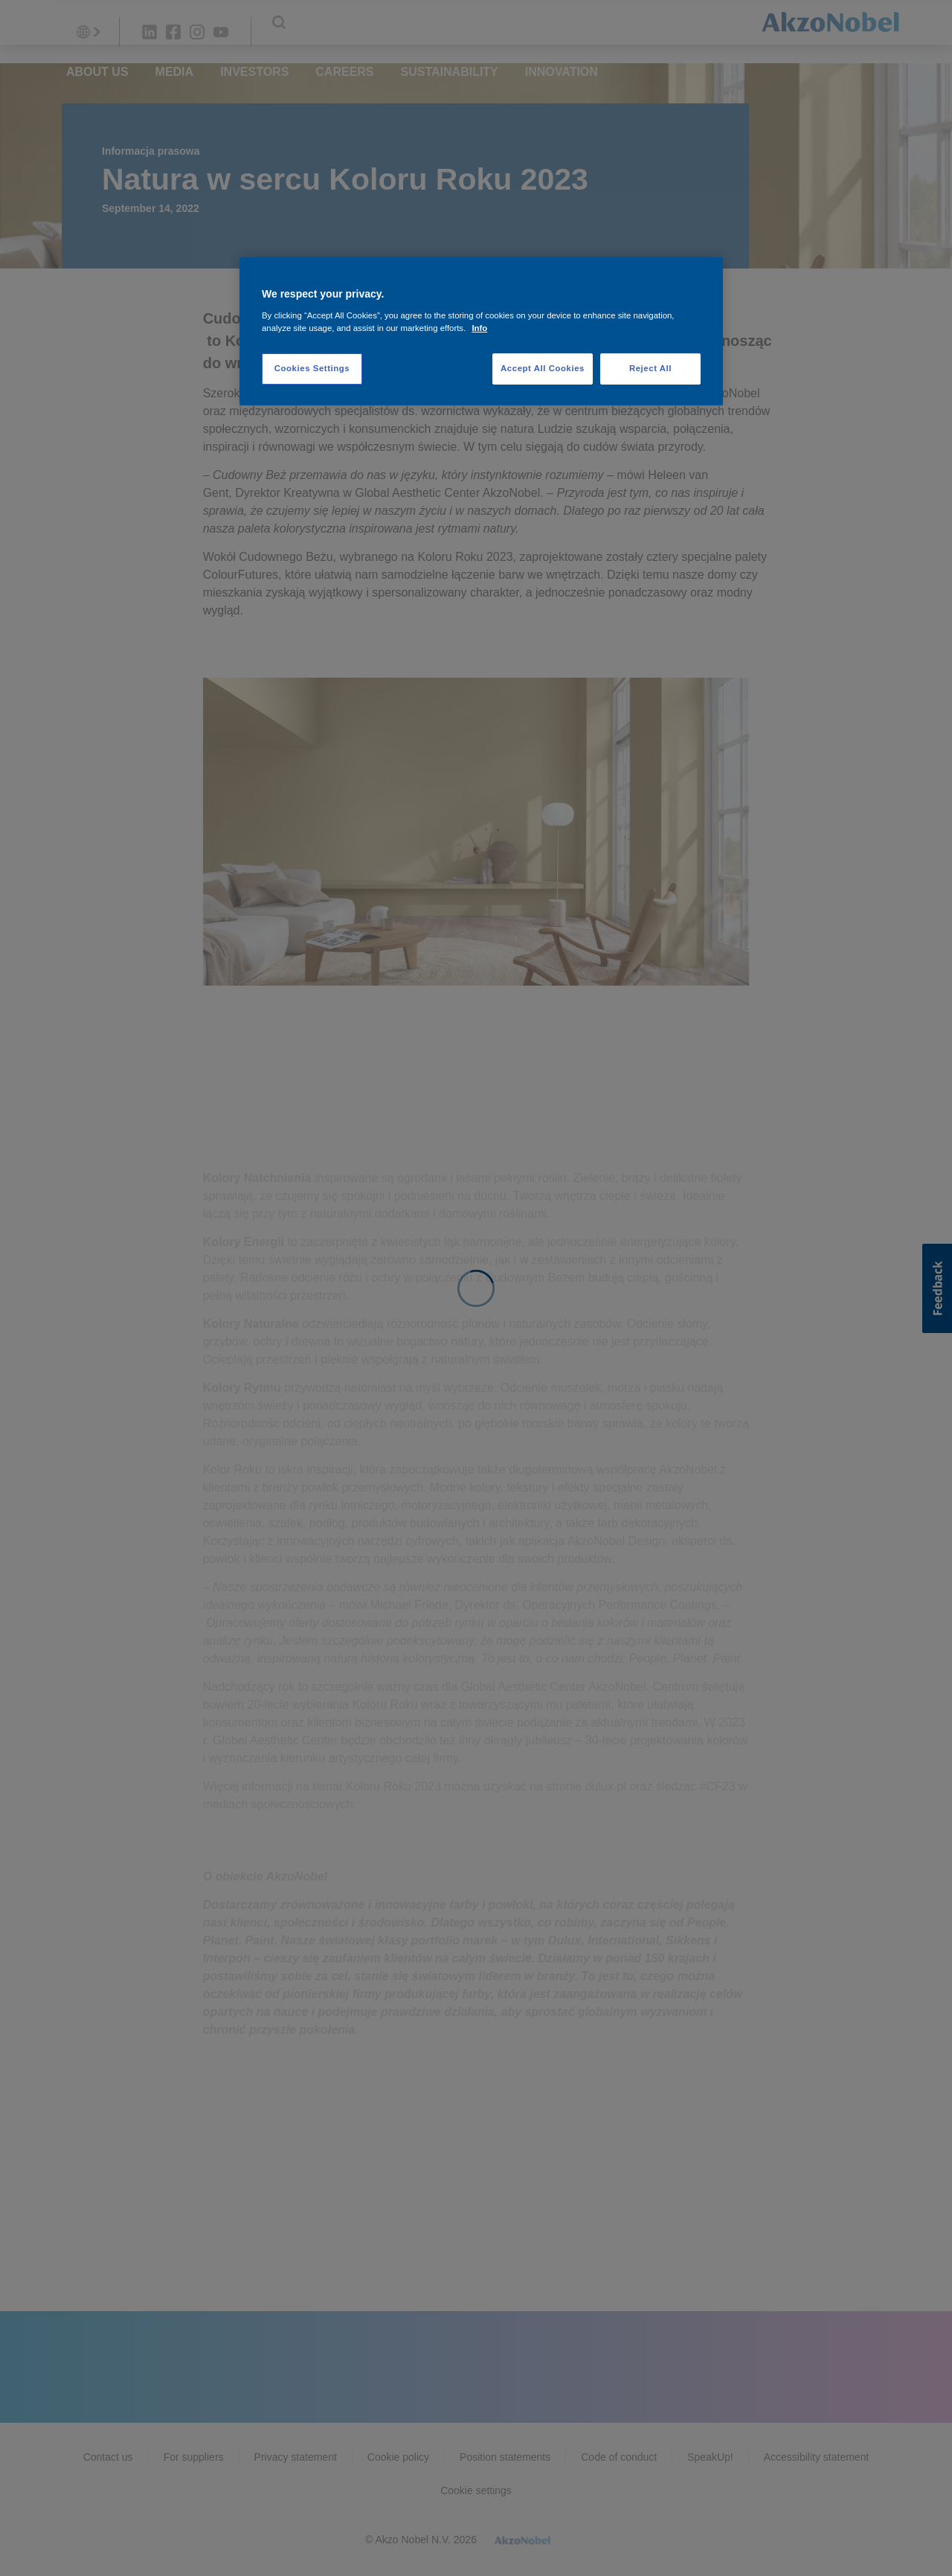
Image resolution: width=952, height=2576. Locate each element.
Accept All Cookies (543, 368)
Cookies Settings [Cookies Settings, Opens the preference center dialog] (312, 368)
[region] (481, 331)
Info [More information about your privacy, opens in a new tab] (479, 328)
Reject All (650, 368)
